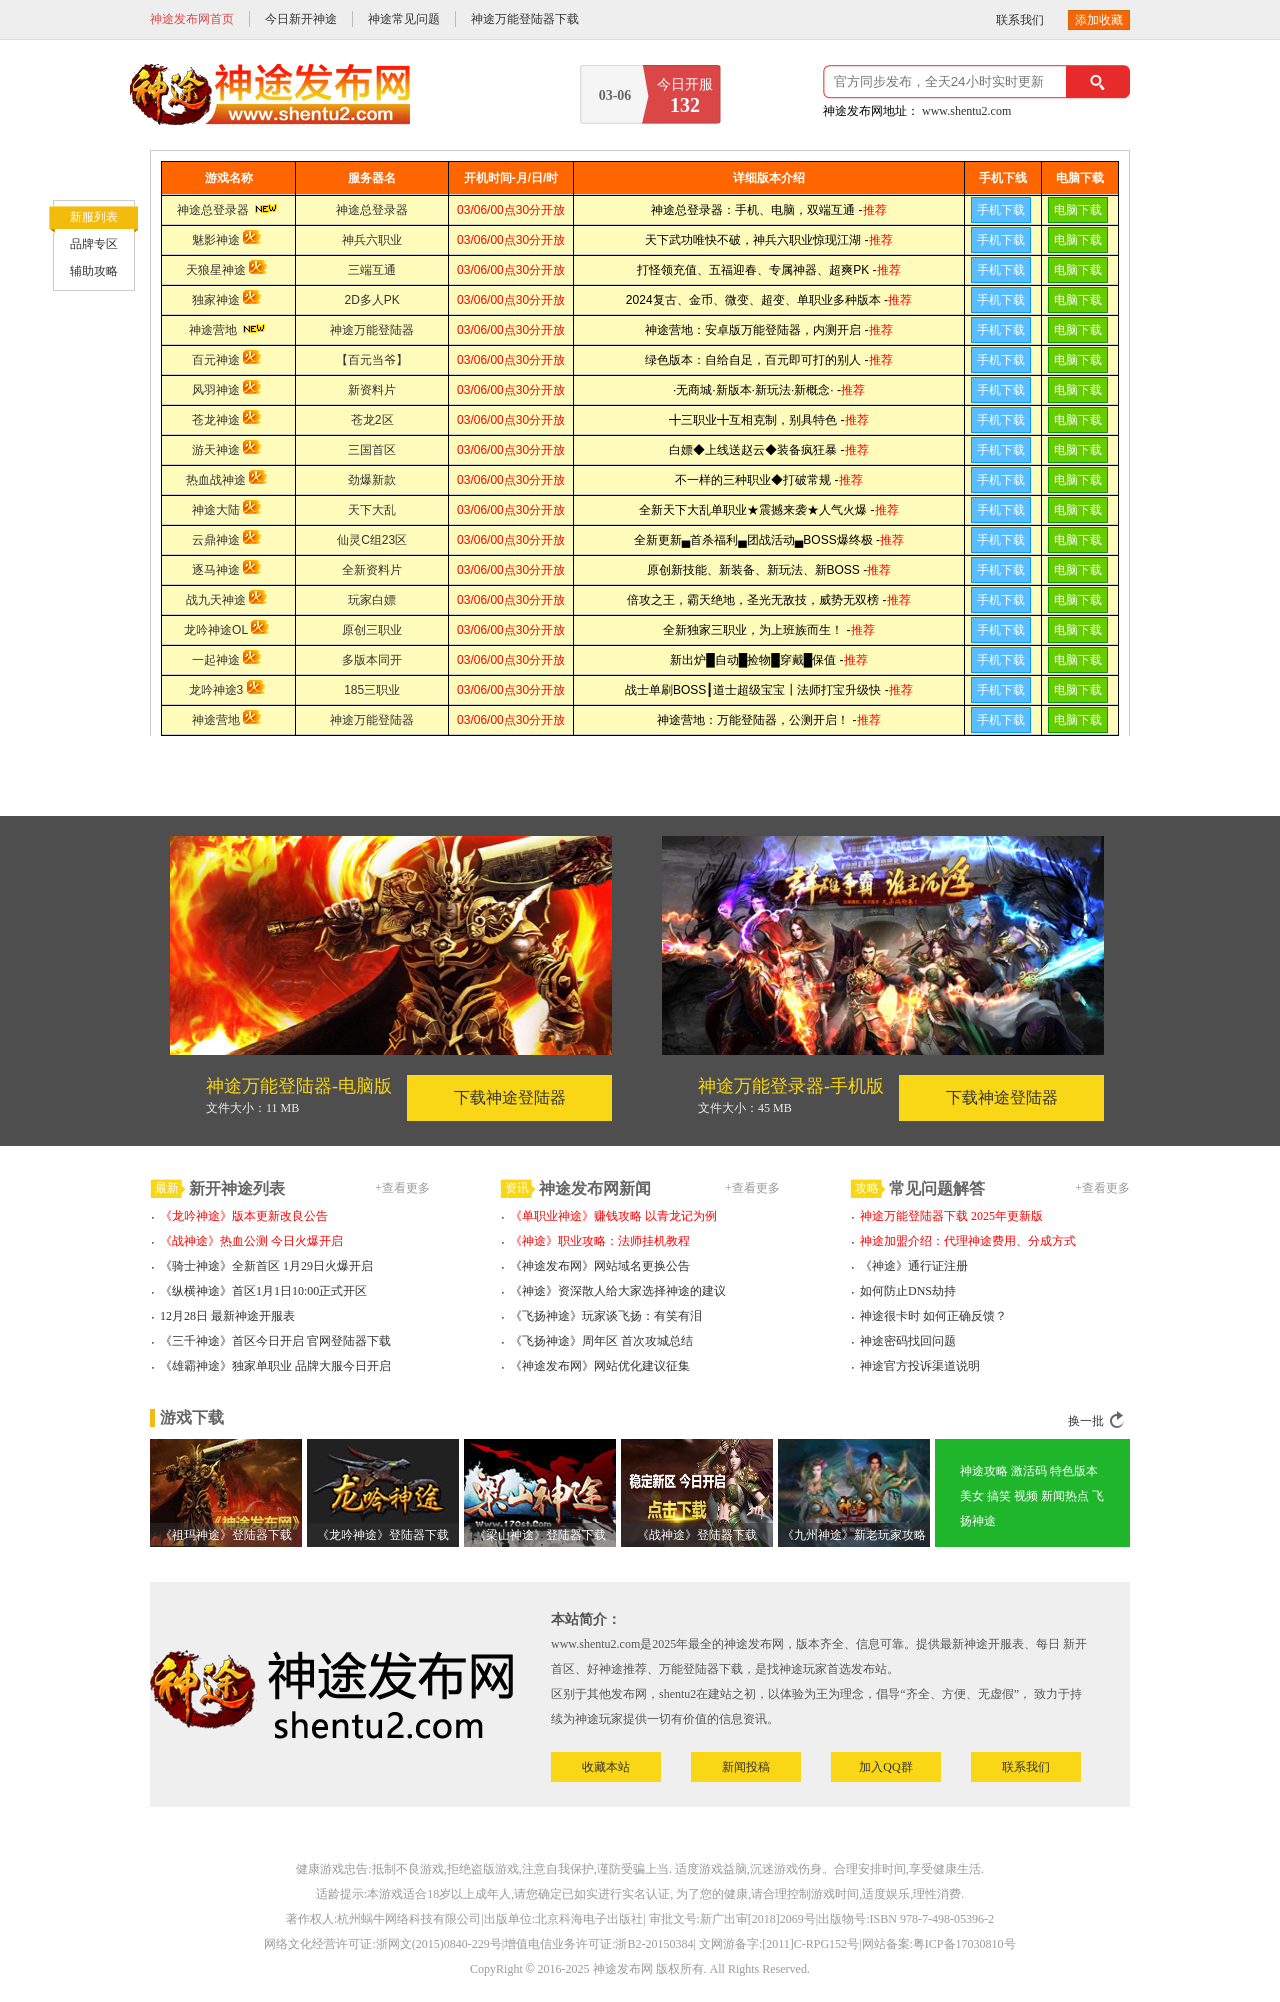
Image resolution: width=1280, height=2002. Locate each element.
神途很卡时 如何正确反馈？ (933, 1316)
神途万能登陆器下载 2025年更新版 (951, 1216)
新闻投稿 (746, 1767)
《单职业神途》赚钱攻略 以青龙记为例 (613, 1216)
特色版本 (1074, 1471)
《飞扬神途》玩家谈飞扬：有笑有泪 (606, 1316)
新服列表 (94, 217)
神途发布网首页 (192, 19)
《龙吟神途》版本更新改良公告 (244, 1216)
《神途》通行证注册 (914, 1266)
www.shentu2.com (966, 111)
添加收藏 (1099, 20)
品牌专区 (94, 244)
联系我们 (1020, 20)
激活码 (1029, 1471)
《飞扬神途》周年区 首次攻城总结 (601, 1341)
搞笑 (999, 1496)
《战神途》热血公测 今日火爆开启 (251, 1241)
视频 (1026, 1496)
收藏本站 (606, 1767)
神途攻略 (984, 1471)
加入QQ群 (885, 1767)
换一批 (1086, 1421)
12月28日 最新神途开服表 (227, 1316)
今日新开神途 (301, 19)
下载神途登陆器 (510, 1097)
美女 (972, 1496)
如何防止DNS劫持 (908, 1291)
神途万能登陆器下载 (525, 19)
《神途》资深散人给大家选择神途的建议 (618, 1291)
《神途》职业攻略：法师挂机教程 (600, 1241)
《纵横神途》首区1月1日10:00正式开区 (263, 1291)
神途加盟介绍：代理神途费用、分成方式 (968, 1241)
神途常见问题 (404, 19)
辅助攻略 (94, 271)
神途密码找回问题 (908, 1341)
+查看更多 (402, 1188)
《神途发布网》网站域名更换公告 (600, 1266)
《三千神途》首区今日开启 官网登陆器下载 (275, 1341)
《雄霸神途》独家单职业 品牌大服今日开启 (275, 1366)
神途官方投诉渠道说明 (920, 1366)
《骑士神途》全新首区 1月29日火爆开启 (266, 1266)
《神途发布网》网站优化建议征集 (600, 1366)
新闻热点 (1065, 1496)
